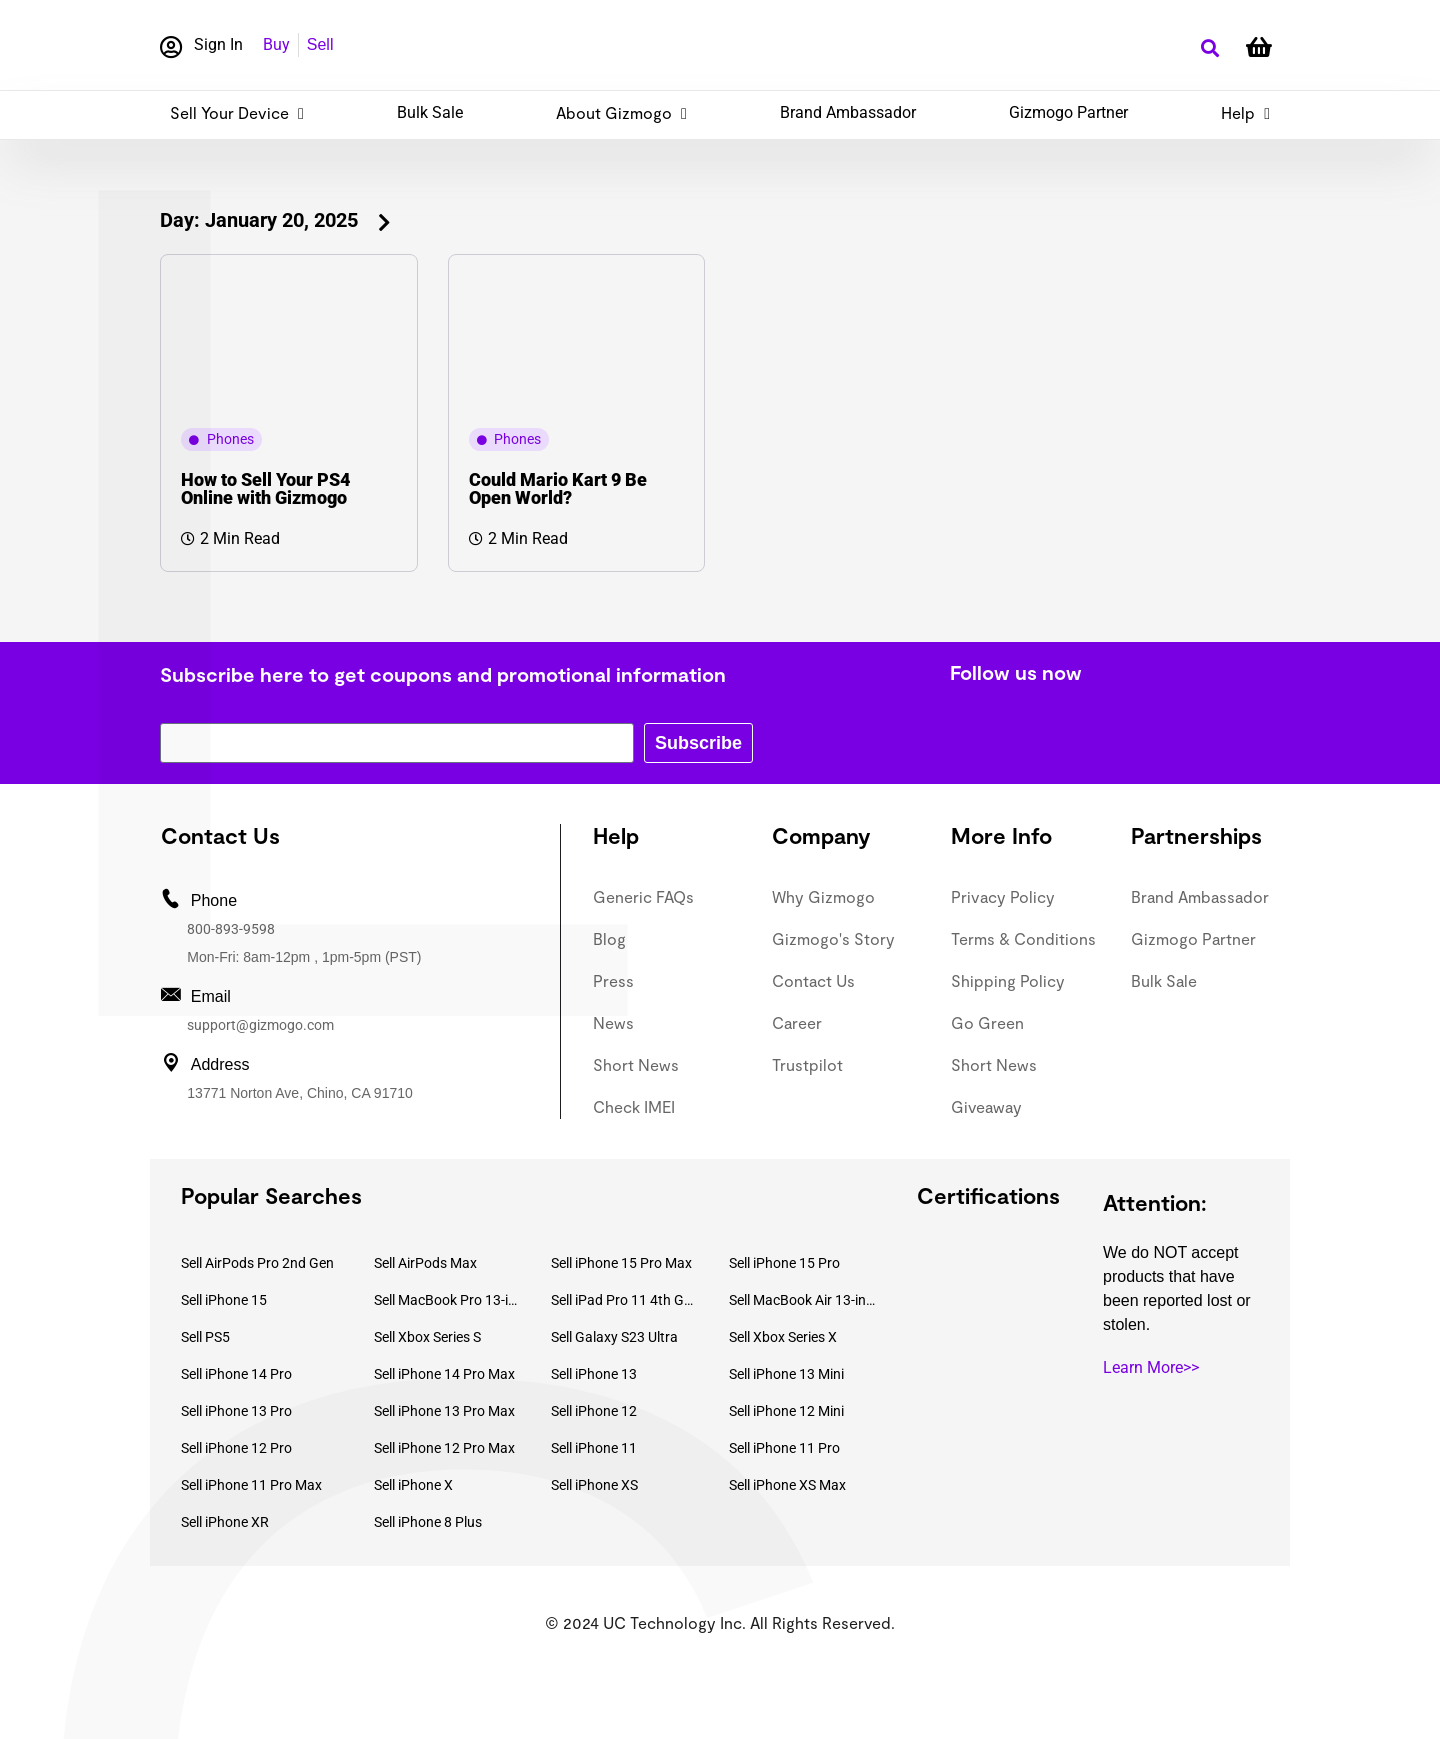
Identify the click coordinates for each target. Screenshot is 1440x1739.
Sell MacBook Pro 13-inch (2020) (448, 1300)
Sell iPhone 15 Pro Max (621, 1263)
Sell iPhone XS (594, 1485)
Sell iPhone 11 (594, 1448)
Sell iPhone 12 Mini (786, 1411)
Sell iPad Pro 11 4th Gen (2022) (625, 1300)
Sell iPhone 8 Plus (428, 1522)
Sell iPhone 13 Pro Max (444, 1411)
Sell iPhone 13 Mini (786, 1374)
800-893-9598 (231, 929)
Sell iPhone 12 (594, 1411)
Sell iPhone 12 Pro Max (444, 1448)
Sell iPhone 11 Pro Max (251, 1485)
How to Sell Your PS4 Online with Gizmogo (265, 488)
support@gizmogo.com (260, 1025)
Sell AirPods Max (425, 1263)
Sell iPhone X (413, 1485)
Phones (230, 439)
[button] (1209, 48)
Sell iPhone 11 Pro (784, 1448)
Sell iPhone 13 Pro (236, 1411)
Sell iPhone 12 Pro (236, 1448)
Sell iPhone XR (225, 1522)
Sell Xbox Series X (783, 1337)
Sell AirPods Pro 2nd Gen (257, 1263)
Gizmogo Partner (1068, 112)
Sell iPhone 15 (224, 1300)
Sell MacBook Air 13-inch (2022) (803, 1300)
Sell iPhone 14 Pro (236, 1374)
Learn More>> (1151, 1367)
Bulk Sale (430, 112)
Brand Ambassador (848, 112)
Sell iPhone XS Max (787, 1485)
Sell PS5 (205, 1337)
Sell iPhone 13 (594, 1374)
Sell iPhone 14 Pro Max (444, 1374)
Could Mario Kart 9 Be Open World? (558, 488)
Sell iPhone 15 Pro (784, 1263)
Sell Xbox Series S (427, 1337)
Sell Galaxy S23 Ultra (614, 1337)
